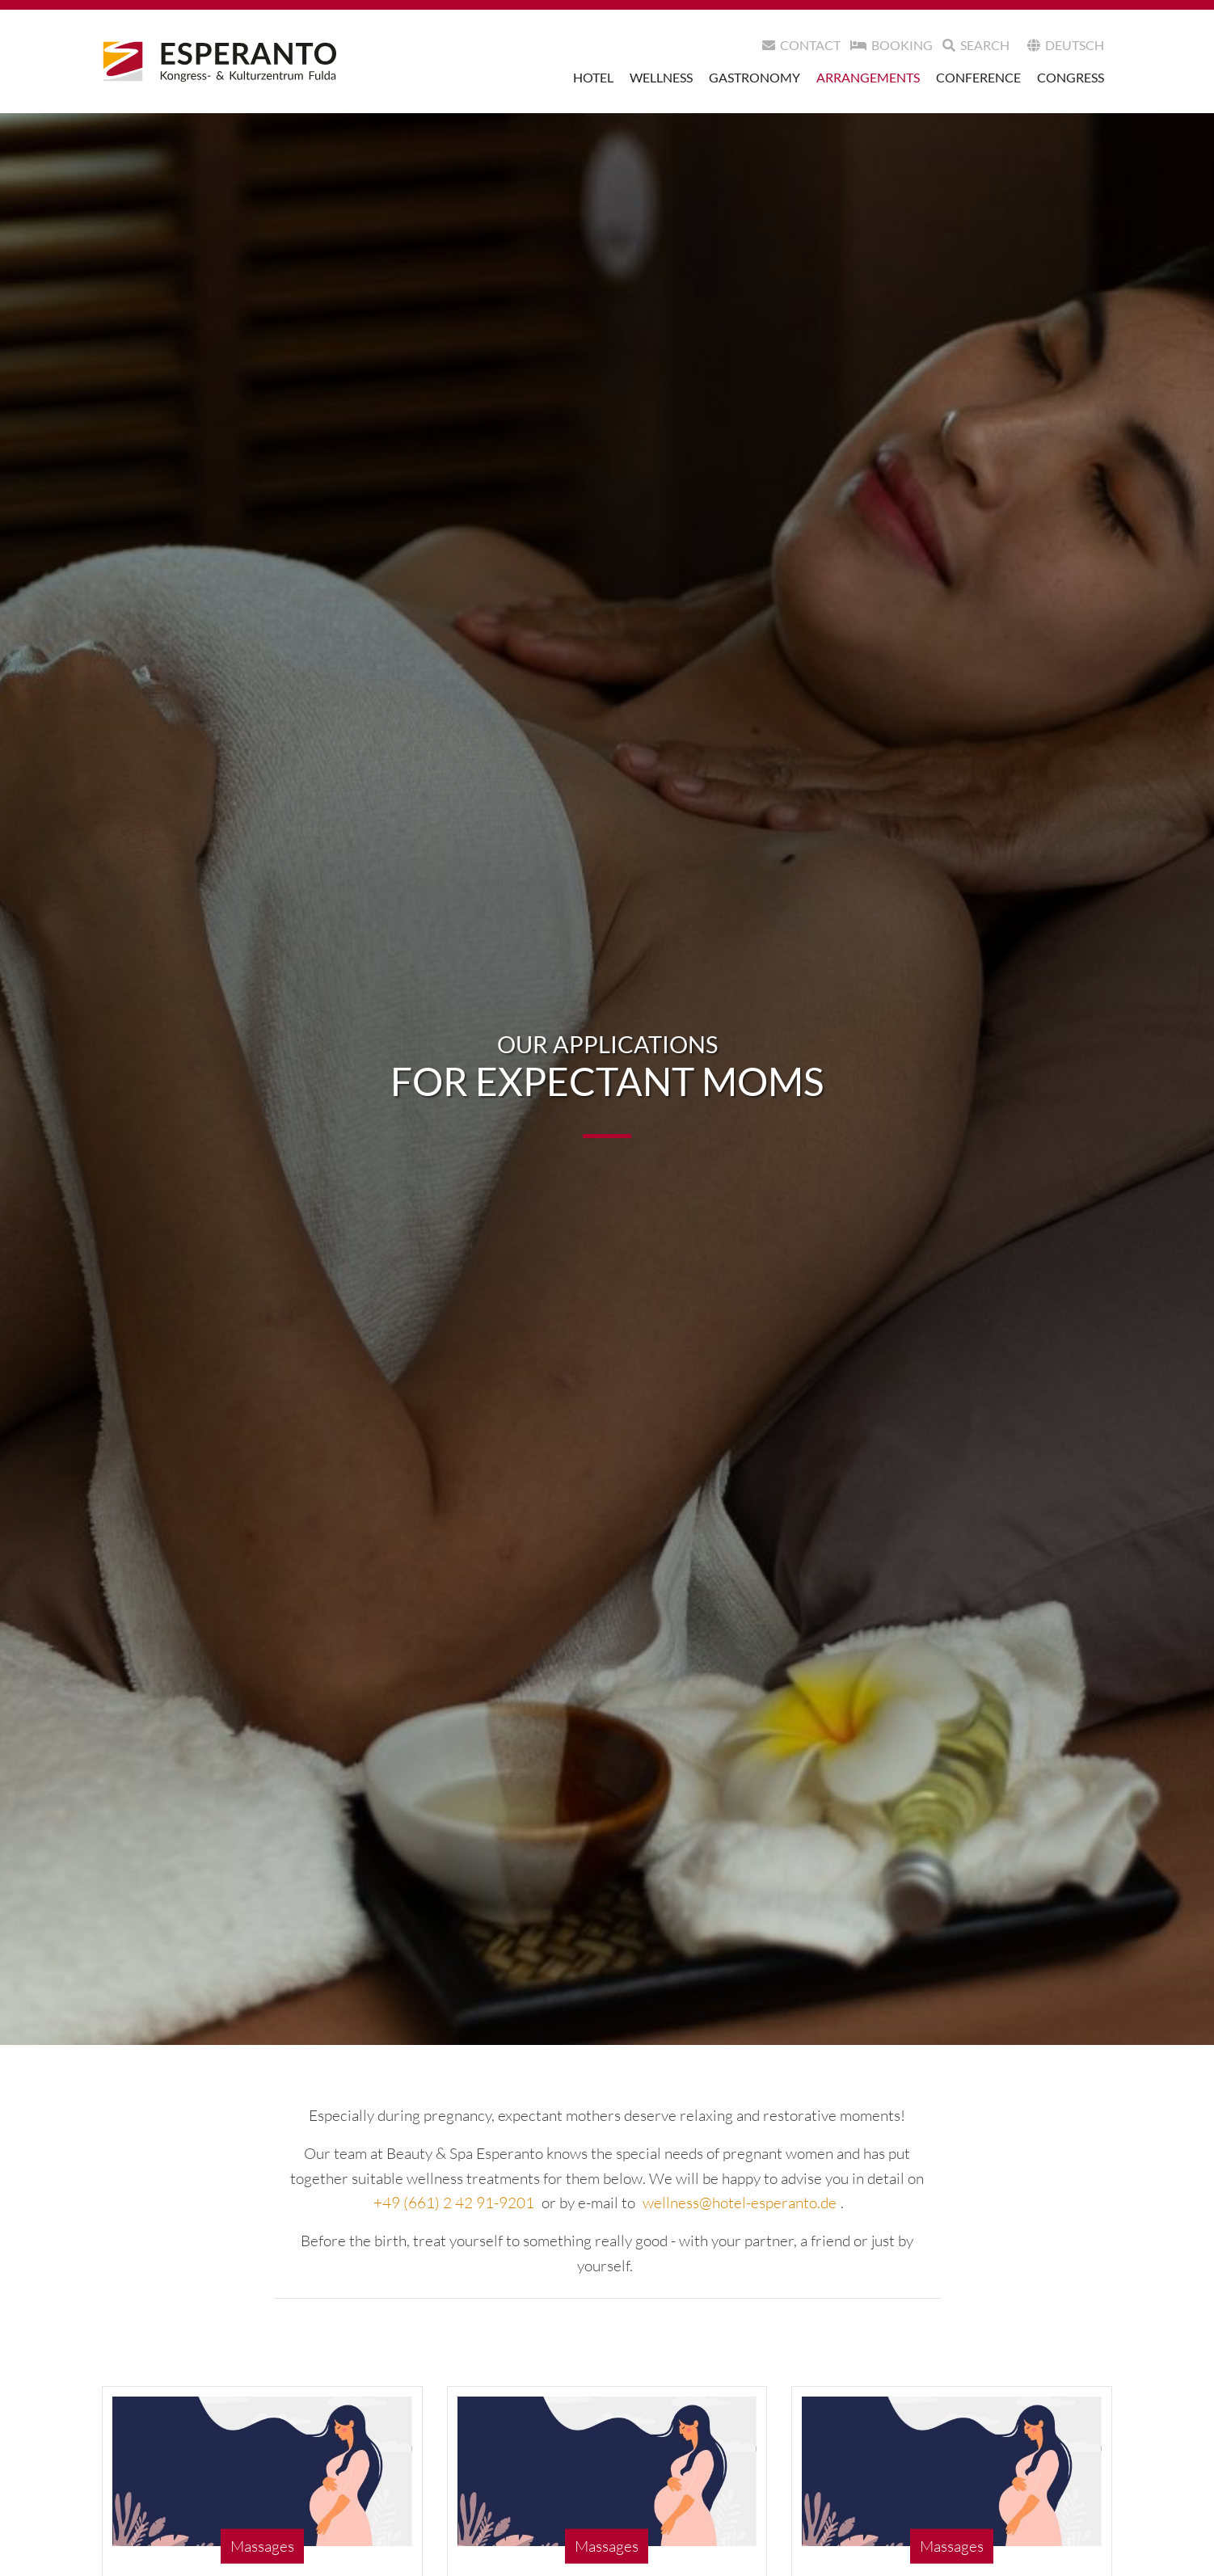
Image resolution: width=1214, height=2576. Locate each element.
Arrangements (868, 77)
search (976, 45)
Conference (978, 77)
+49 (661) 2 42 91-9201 (453, 2202)
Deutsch (1065, 45)
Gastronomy (754, 77)
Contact (801, 45)
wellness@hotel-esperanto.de (740, 2202)
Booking (891, 45)
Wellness (661, 77)
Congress (1070, 77)
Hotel (593, 77)
